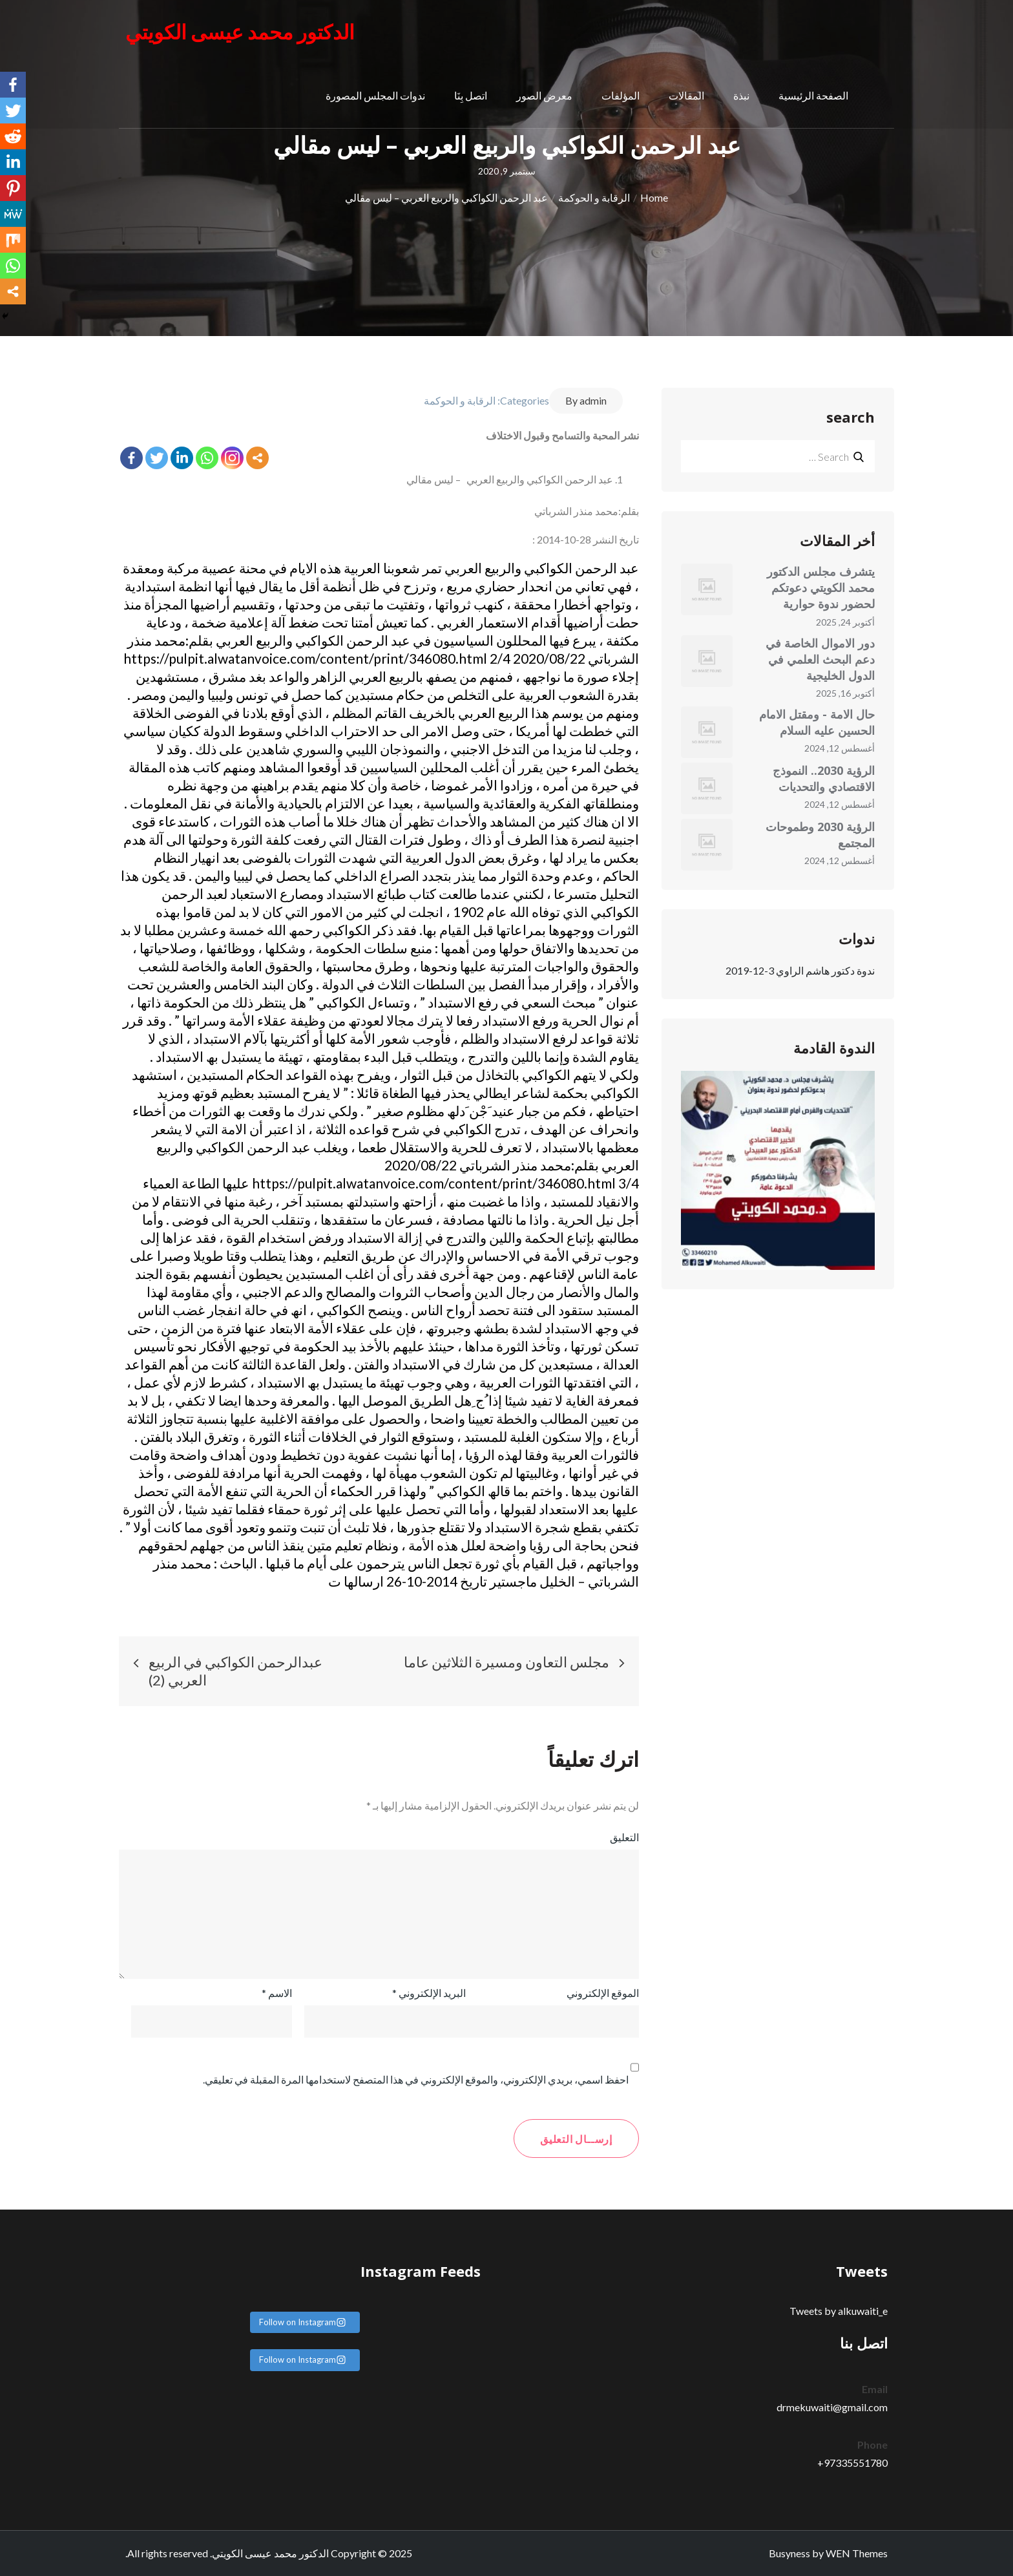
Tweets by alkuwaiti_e (838, 2311)
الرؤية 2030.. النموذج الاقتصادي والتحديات (824, 778)
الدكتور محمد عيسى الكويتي (244, 32)
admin (593, 400)
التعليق (624, 1837)
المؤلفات (620, 96)
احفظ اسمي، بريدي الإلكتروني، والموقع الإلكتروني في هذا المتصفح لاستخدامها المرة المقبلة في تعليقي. (416, 2079)
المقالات (686, 96)
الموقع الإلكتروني (603, 1993)
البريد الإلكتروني (429, 1993)
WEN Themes (857, 2553)
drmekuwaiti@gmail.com (832, 2407)
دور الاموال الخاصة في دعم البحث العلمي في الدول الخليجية (820, 659)
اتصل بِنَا (470, 96)
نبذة (741, 96)
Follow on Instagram (302, 2322)
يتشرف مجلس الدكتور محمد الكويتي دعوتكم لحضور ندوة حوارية (821, 587)
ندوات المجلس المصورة (375, 96)
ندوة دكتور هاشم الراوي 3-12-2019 (800, 970)
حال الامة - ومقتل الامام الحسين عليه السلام (817, 722)
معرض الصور (544, 96)
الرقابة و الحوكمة (460, 400)
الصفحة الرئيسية (813, 96)
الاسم (277, 1993)
